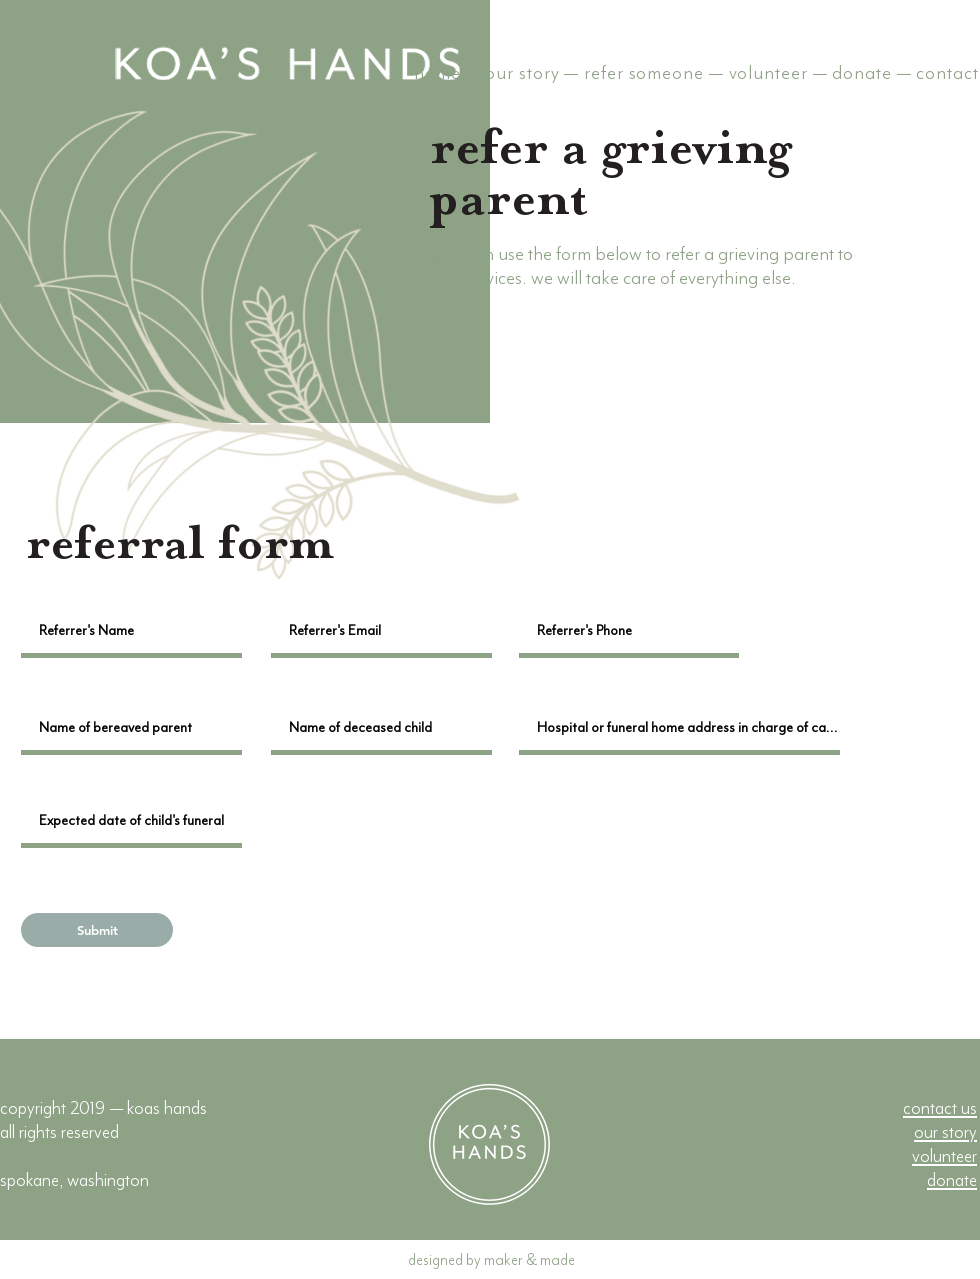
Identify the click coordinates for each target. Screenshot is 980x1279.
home (437, 73)
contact (947, 73)
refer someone (644, 73)
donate (861, 73)
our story (522, 73)
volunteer (768, 73)
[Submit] (97, 930)
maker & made (529, 1260)
